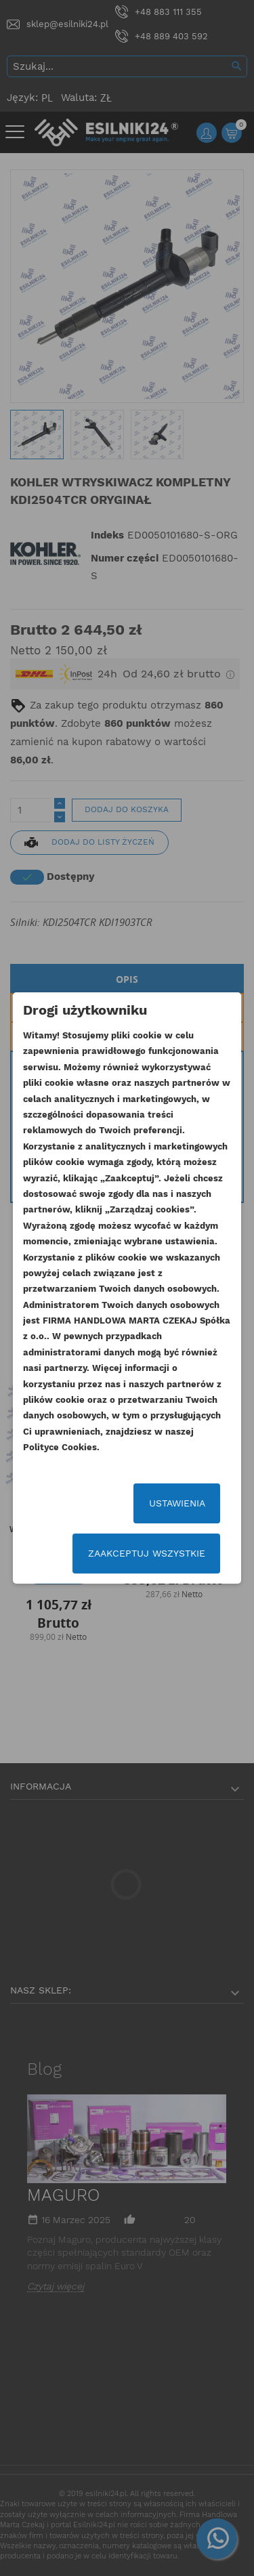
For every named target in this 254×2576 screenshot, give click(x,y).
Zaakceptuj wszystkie (146, 1553)
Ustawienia (177, 1503)
